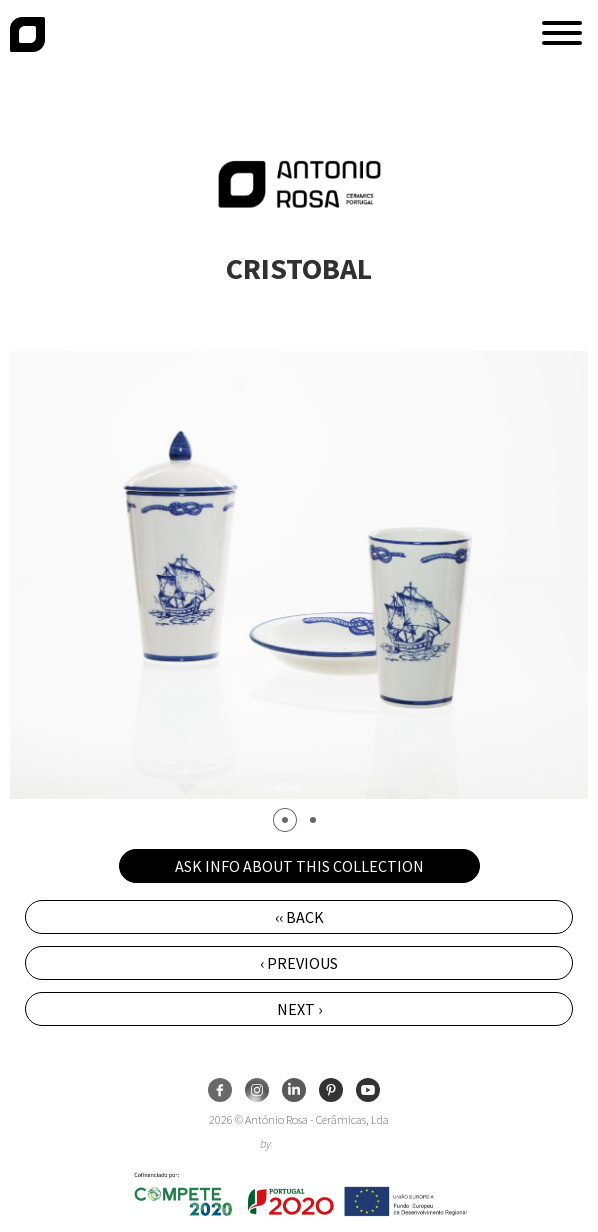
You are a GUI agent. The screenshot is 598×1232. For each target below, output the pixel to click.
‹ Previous (299, 963)
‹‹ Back (299, 917)
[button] (562, 33)
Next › (299, 1009)
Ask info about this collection (299, 866)
